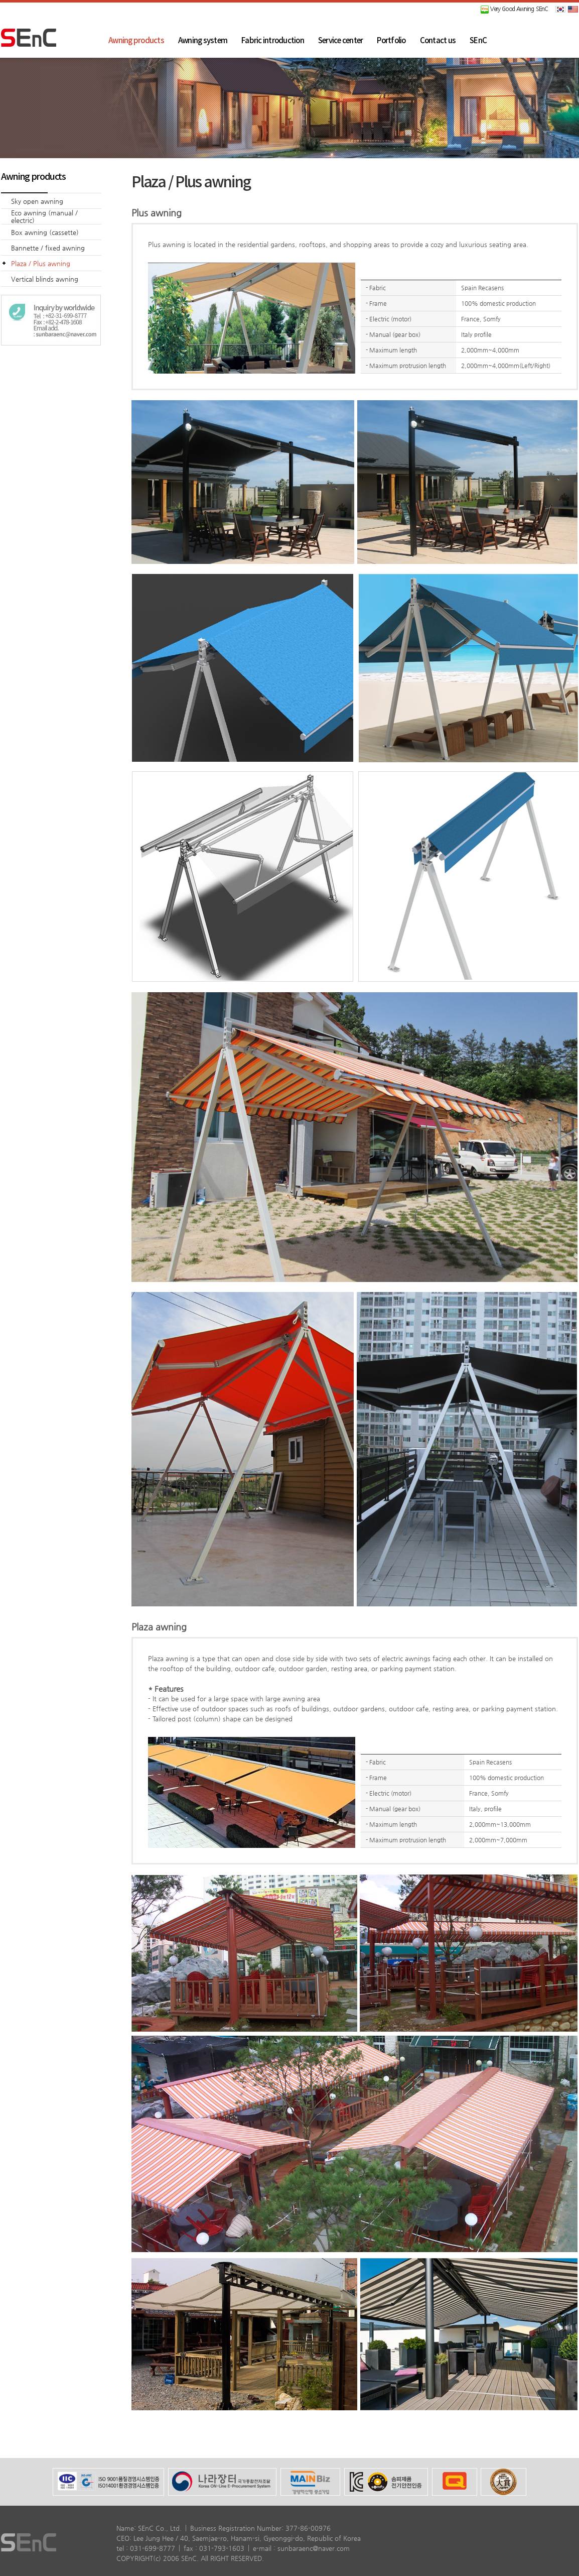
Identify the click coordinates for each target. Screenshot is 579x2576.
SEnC (478, 41)
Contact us (438, 41)
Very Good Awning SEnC (514, 9)
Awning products (136, 41)
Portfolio (391, 41)
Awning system (202, 41)
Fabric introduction (272, 41)
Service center (340, 41)
